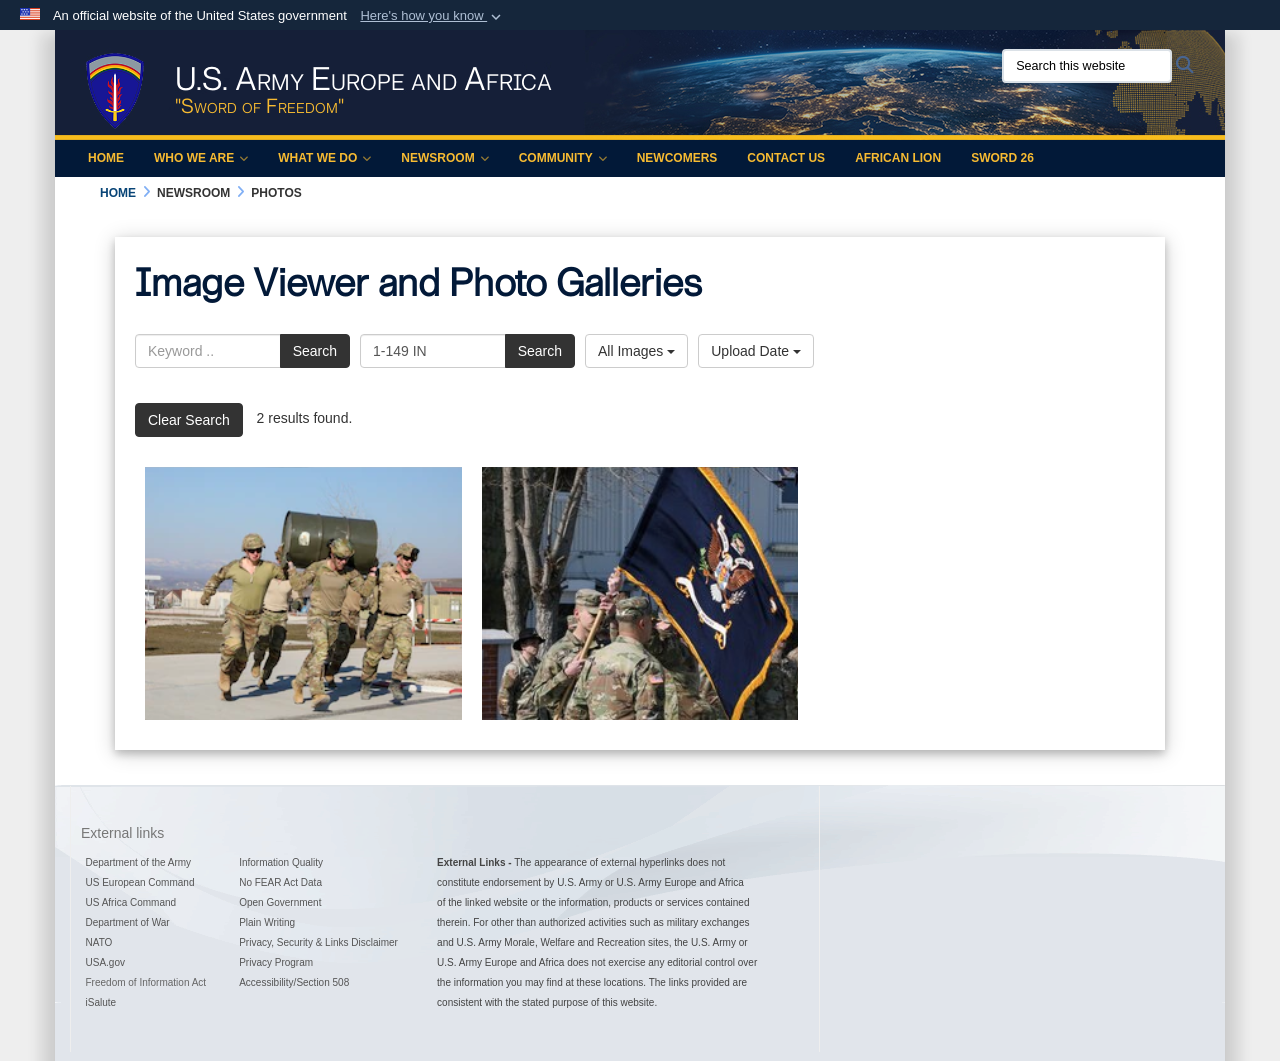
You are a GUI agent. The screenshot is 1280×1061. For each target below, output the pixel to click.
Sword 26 (1002, 158)
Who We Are (201, 158)
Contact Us (786, 158)
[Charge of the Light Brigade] (303, 593)
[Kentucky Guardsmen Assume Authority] (640, 593)
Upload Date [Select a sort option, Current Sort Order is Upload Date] (756, 351)
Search (315, 351)
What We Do (324, 158)
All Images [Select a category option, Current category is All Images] (636, 351)
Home (106, 158)
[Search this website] (1087, 66)
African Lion (898, 158)
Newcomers (677, 158)
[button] (432, 16)
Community (563, 158)
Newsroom (444, 158)
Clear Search (189, 420)
